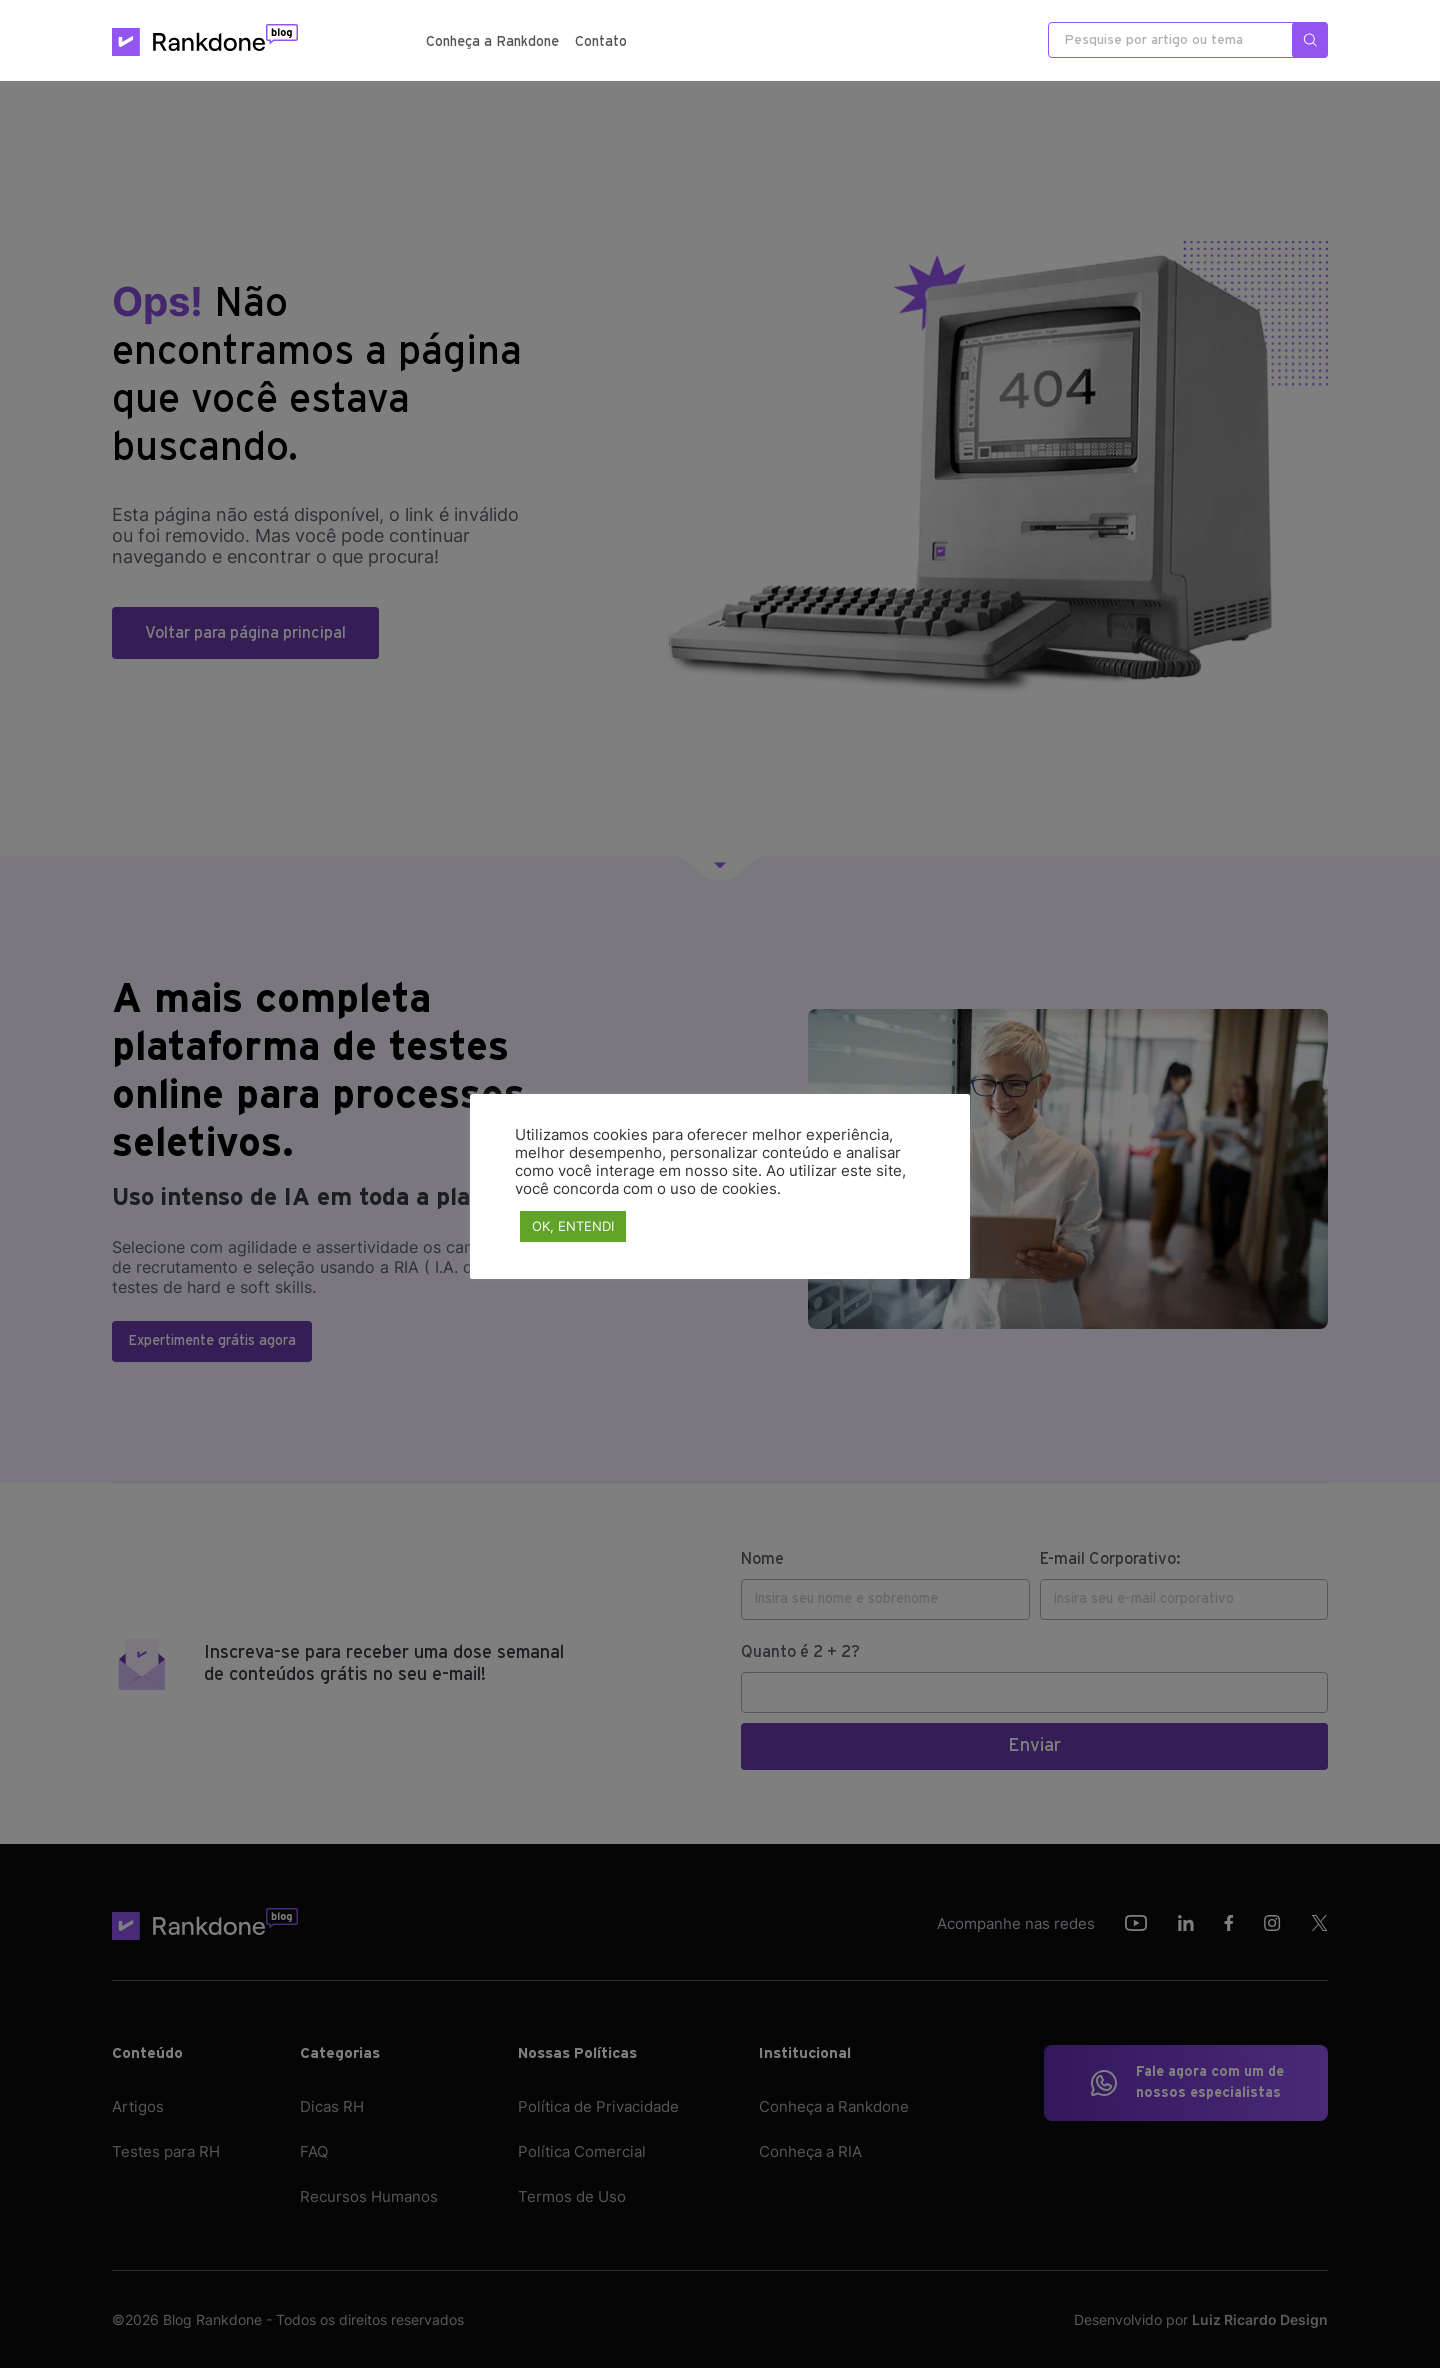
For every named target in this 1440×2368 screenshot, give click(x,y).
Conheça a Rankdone (492, 42)
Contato (601, 42)
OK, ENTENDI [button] (573, 1226)
